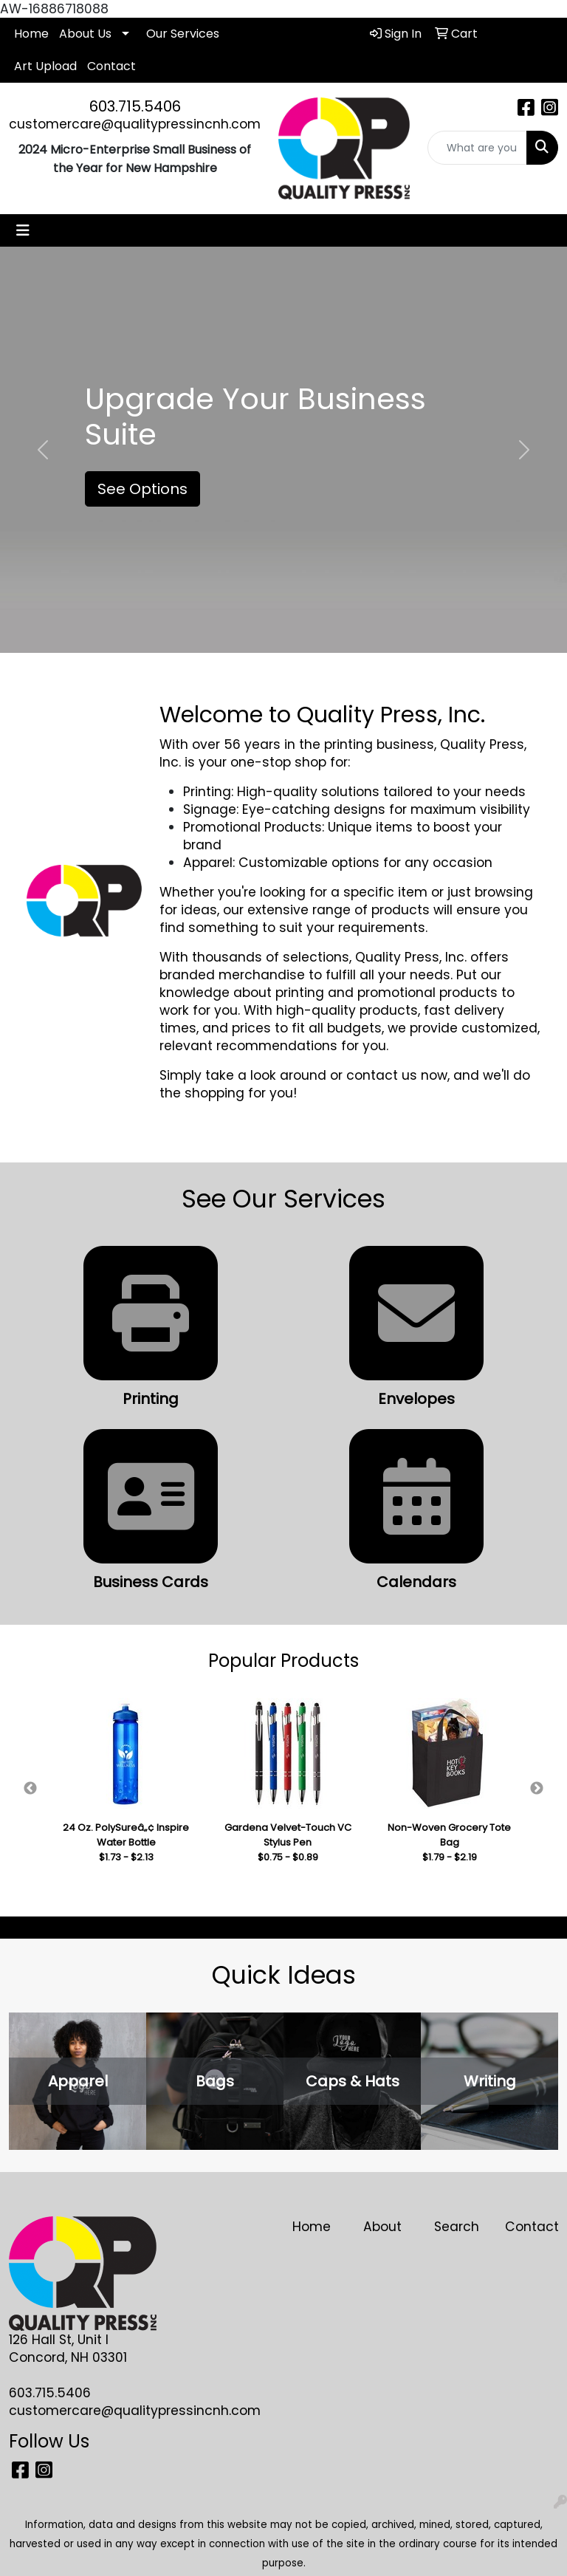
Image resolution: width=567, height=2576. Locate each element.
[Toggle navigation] (22, 230)
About (382, 2227)
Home (31, 33)
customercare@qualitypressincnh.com (135, 124)
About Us (85, 33)
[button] (42, 450)
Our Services (182, 33)
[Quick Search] (477, 148)
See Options (142, 489)
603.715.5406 (135, 106)
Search (456, 2227)
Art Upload (45, 66)
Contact (111, 66)
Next (536, 1788)
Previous (30, 1788)
